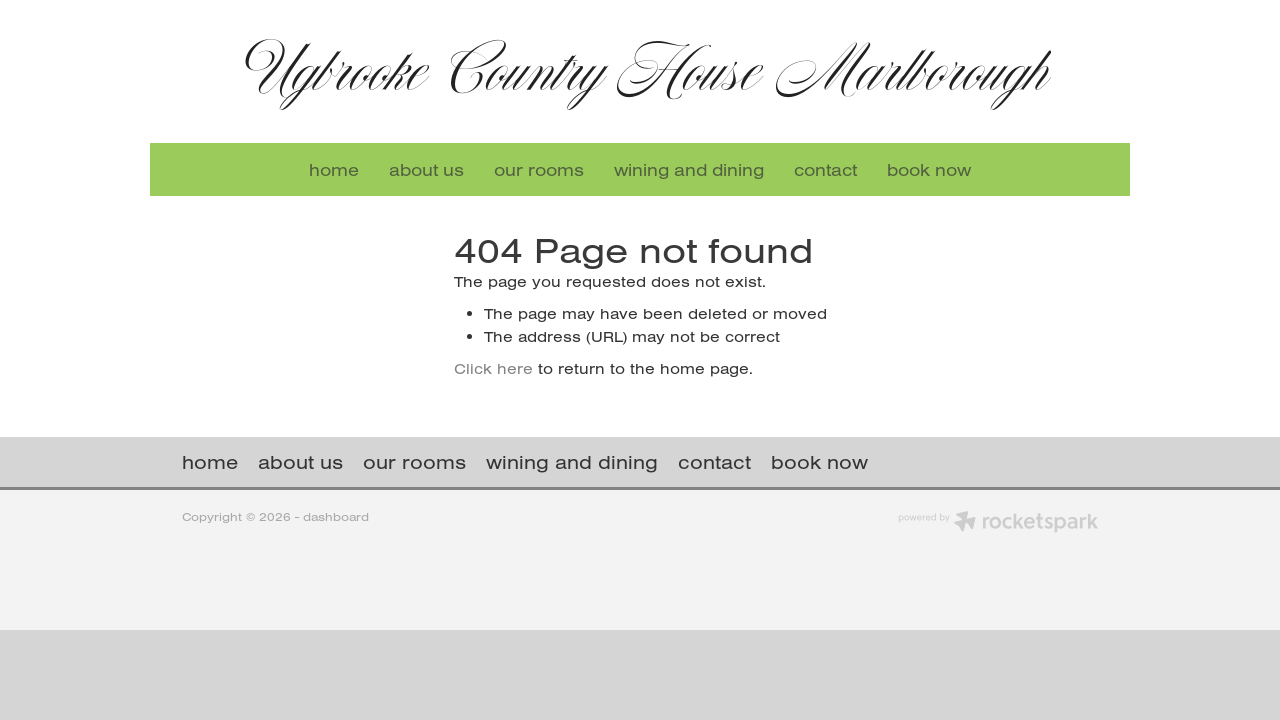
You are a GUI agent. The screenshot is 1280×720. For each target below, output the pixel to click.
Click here (493, 368)
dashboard (336, 516)
